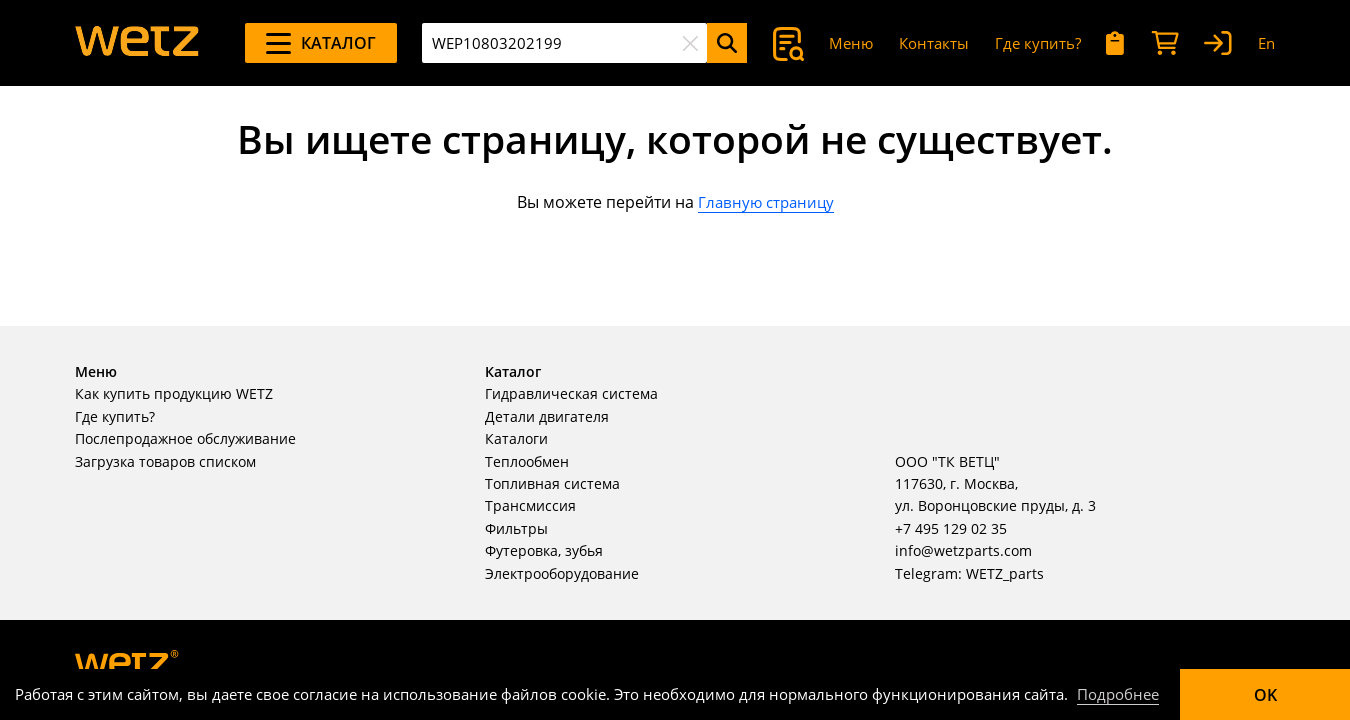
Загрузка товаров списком (165, 461)
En (1266, 43)
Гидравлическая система (571, 393)
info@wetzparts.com (963, 550)
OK (1265, 695)
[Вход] (1218, 43)
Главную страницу (766, 202)
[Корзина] (1165, 43)
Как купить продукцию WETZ (174, 393)
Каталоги (516, 438)
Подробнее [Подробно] (1118, 694)
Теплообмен (527, 461)
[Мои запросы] (1115, 43)
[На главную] (137, 43)
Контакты (934, 43)
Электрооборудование (562, 573)
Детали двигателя (547, 416)
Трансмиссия (530, 505)
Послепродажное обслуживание (185, 438)
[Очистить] (690, 43)
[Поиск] (727, 43)
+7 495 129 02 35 (951, 528)
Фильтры (516, 528)
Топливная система (552, 483)
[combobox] (564, 43)
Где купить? (1038, 43)
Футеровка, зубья (544, 550)
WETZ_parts (1005, 573)
